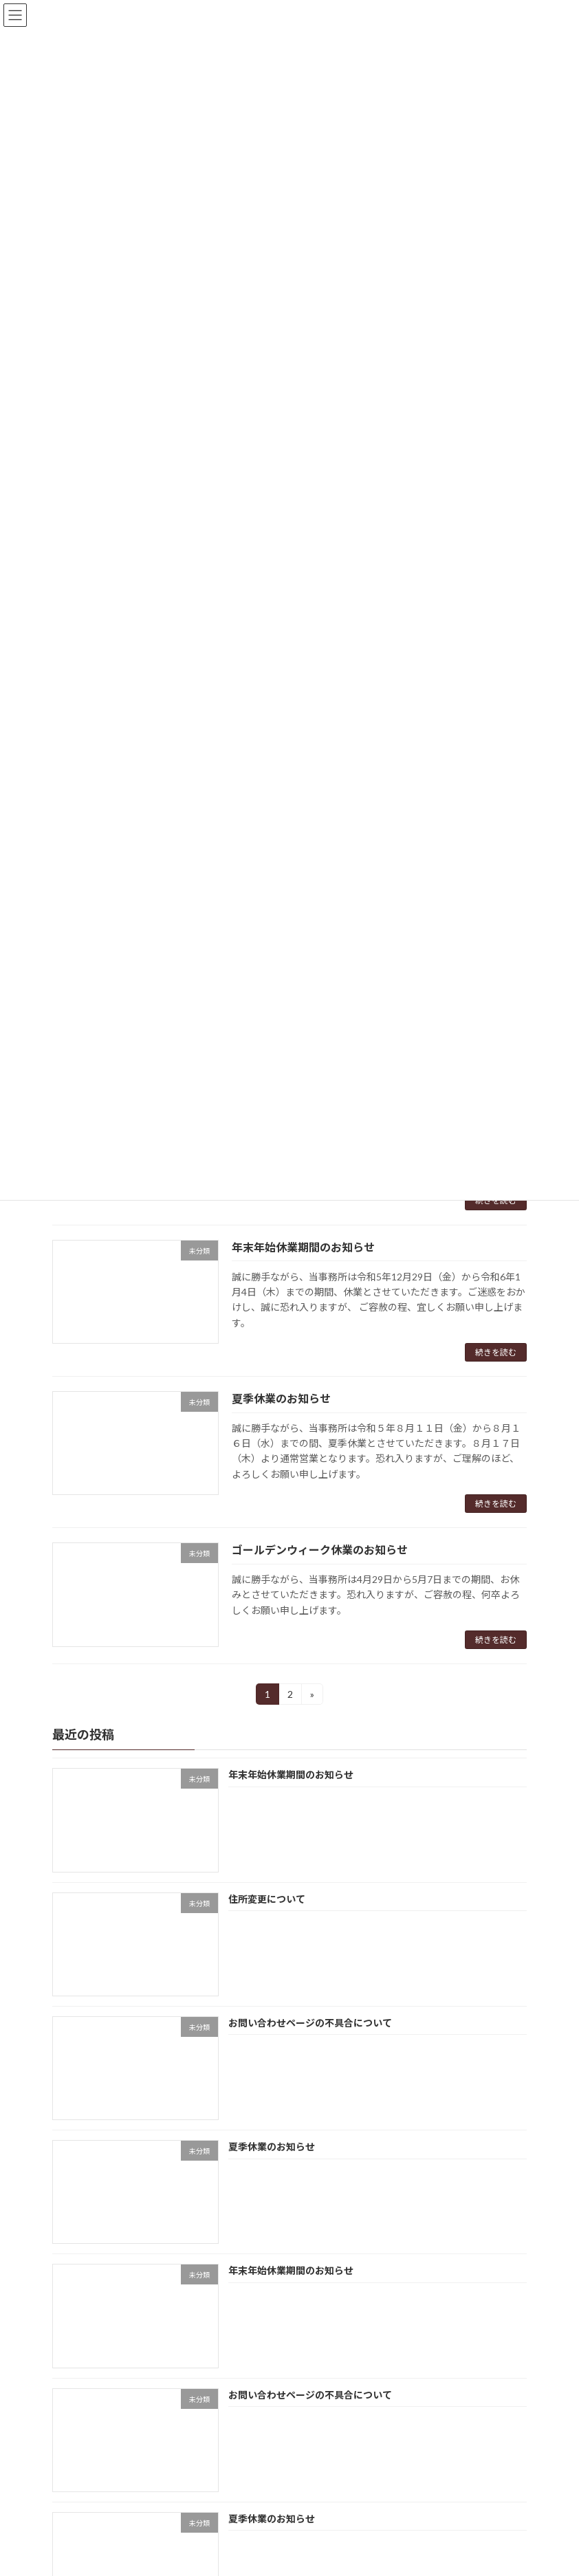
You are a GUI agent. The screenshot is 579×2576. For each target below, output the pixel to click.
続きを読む (495, 1200)
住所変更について (266, 1899)
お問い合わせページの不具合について (310, 2023)
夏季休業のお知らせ (281, 1398)
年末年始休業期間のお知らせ (303, 1247)
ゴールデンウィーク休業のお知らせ (320, 1549)
